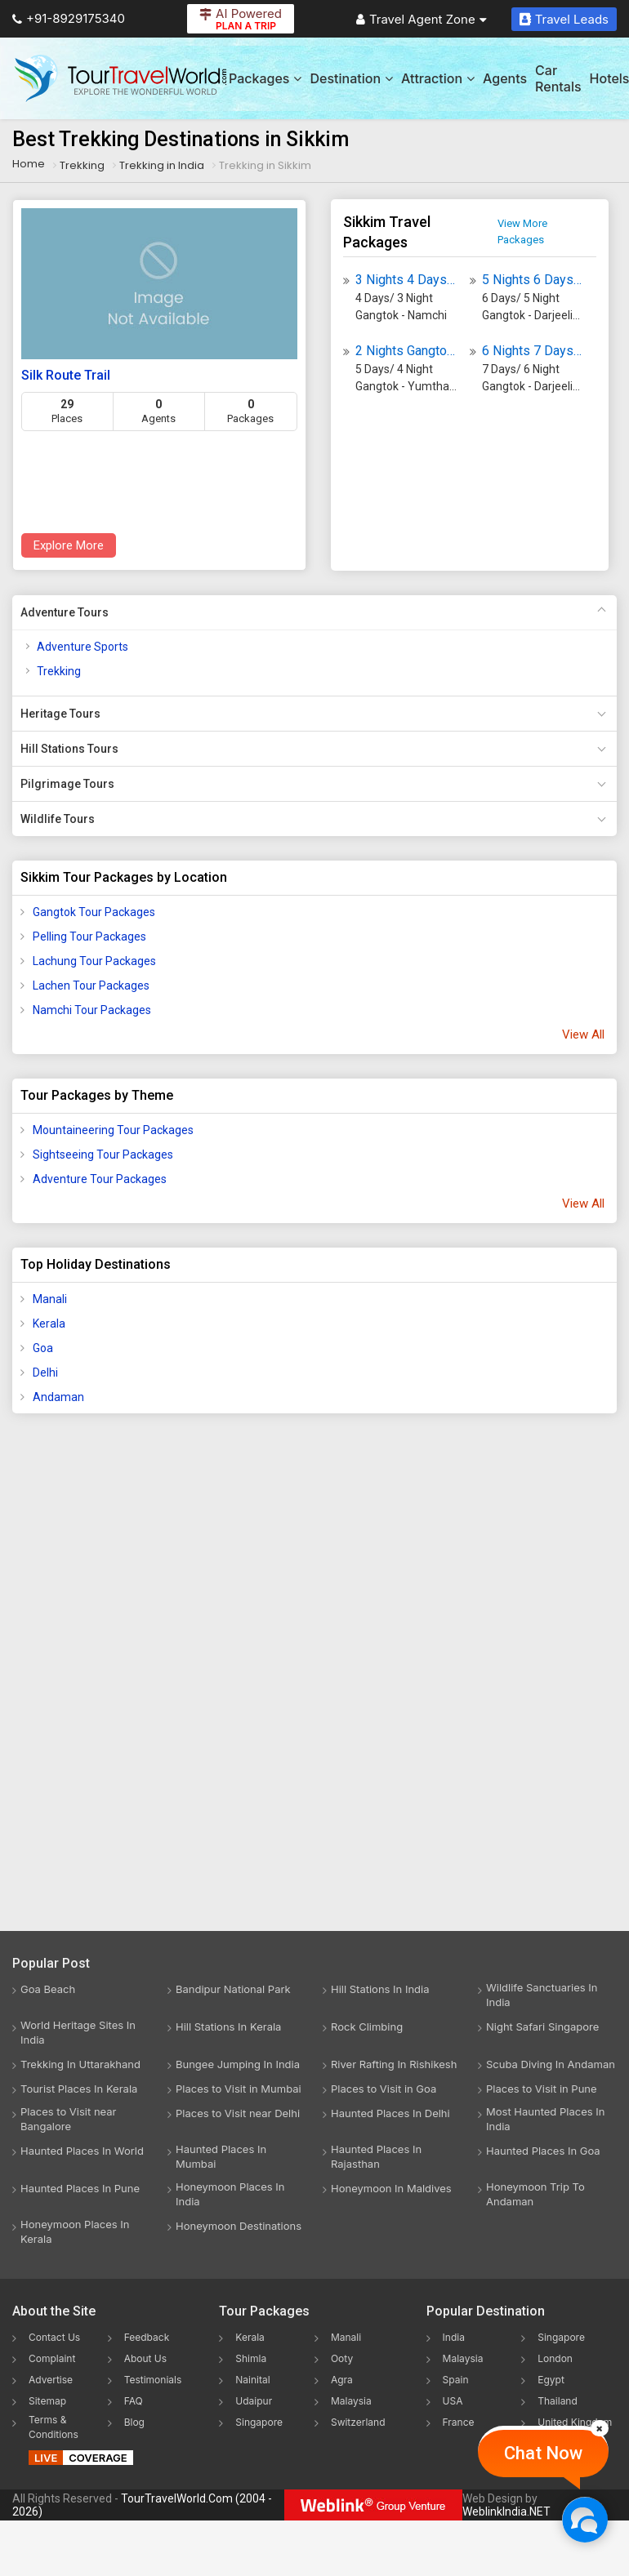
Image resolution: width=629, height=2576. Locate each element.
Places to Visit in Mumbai (238, 2088)
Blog (134, 2422)
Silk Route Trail (65, 375)
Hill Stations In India (380, 1988)
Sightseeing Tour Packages (103, 1154)
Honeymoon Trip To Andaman (535, 2194)
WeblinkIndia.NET (506, 2511)
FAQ (133, 2401)
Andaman (58, 1397)
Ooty (342, 2358)
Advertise (51, 2380)
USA (453, 2401)
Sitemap (47, 2401)
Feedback (147, 2337)
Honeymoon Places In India (230, 2194)
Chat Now (543, 2453)
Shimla (250, 2358)
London (555, 2358)
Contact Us (54, 2337)
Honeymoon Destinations (238, 2225)
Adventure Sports (82, 646)
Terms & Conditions (53, 2427)
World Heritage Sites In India (78, 2032)
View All (583, 1034)
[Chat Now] (584, 2519)
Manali (50, 1299)
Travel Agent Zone (421, 19)
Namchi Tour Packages (92, 1010)
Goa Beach (47, 1988)
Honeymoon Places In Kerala (75, 2231)
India (454, 2337)
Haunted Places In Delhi (390, 2113)
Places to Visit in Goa (383, 2088)
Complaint (52, 2358)
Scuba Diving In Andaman (550, 2064)
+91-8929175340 (68, 18)
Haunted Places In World (82, 2150)
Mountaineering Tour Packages (113, 1130)
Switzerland (358, 2422)
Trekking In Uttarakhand (80, 2064)
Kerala (49, 1323)
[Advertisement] (77, 1683)
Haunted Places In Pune (80, 2188)
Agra (342, 2380)
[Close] (600, 2428)
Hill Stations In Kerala (228, 2026)
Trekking (59, 671)
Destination (351, 78)
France (459, 2422)
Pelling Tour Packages (89, 936)
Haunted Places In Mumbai (221, 2156)
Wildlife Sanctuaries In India (541, 1995)
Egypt (551, 2380)
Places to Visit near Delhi (238, 2113)
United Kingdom (575, 2422)
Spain (456, 2380)
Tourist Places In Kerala (78, 2088)
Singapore (259, 2422)
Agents (505, 78)
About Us (145, 2358)
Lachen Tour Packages (91, 985)
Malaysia (351, 2401)
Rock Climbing (367, 2026)
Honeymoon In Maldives (391, 2188)
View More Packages (522, 231)
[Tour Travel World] (120, 78)
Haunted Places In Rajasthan (376, 2156)
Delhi (45, 1372)
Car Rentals (558, 78)
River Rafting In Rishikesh (394, 2064)
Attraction (438, 78)
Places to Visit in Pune (541, 2088)
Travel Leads (564, 19)
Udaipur (253, 2401)
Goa (43, 1348)
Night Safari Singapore (542, 2026)
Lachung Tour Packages (94, 961)
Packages (265, 78)
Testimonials (153, 2380)
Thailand (558, 2401)
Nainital (252, 2380)
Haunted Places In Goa (543, 2150)
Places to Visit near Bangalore (68, 2119)
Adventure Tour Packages (100, 1179)
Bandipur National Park (233, 1988)
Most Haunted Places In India (545, 2119)
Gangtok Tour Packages (94, 912)
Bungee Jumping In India (238, 2064)
